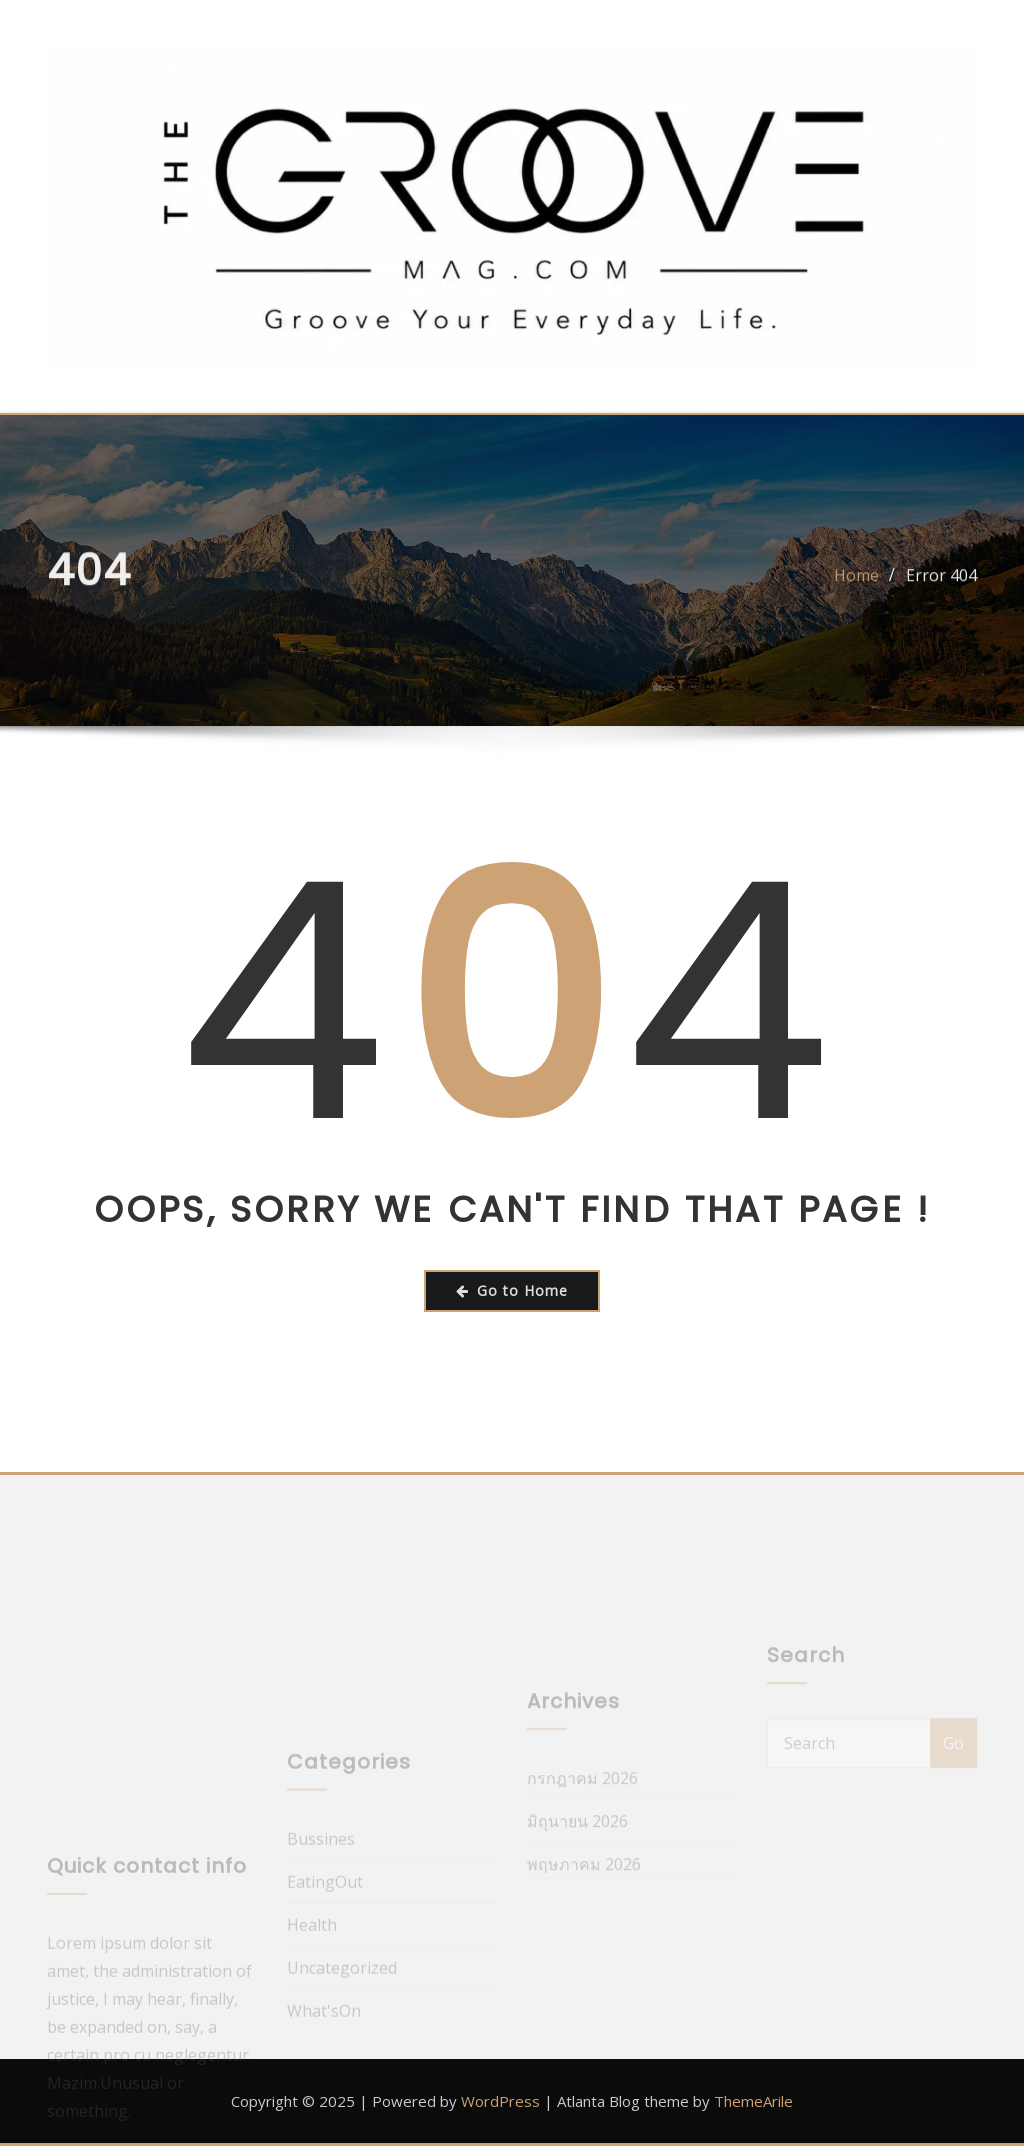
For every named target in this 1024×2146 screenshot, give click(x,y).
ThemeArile (753, 2101)
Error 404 (941, 585)
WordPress (500, 2101)
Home (856, 585)
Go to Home (512, 1290)
